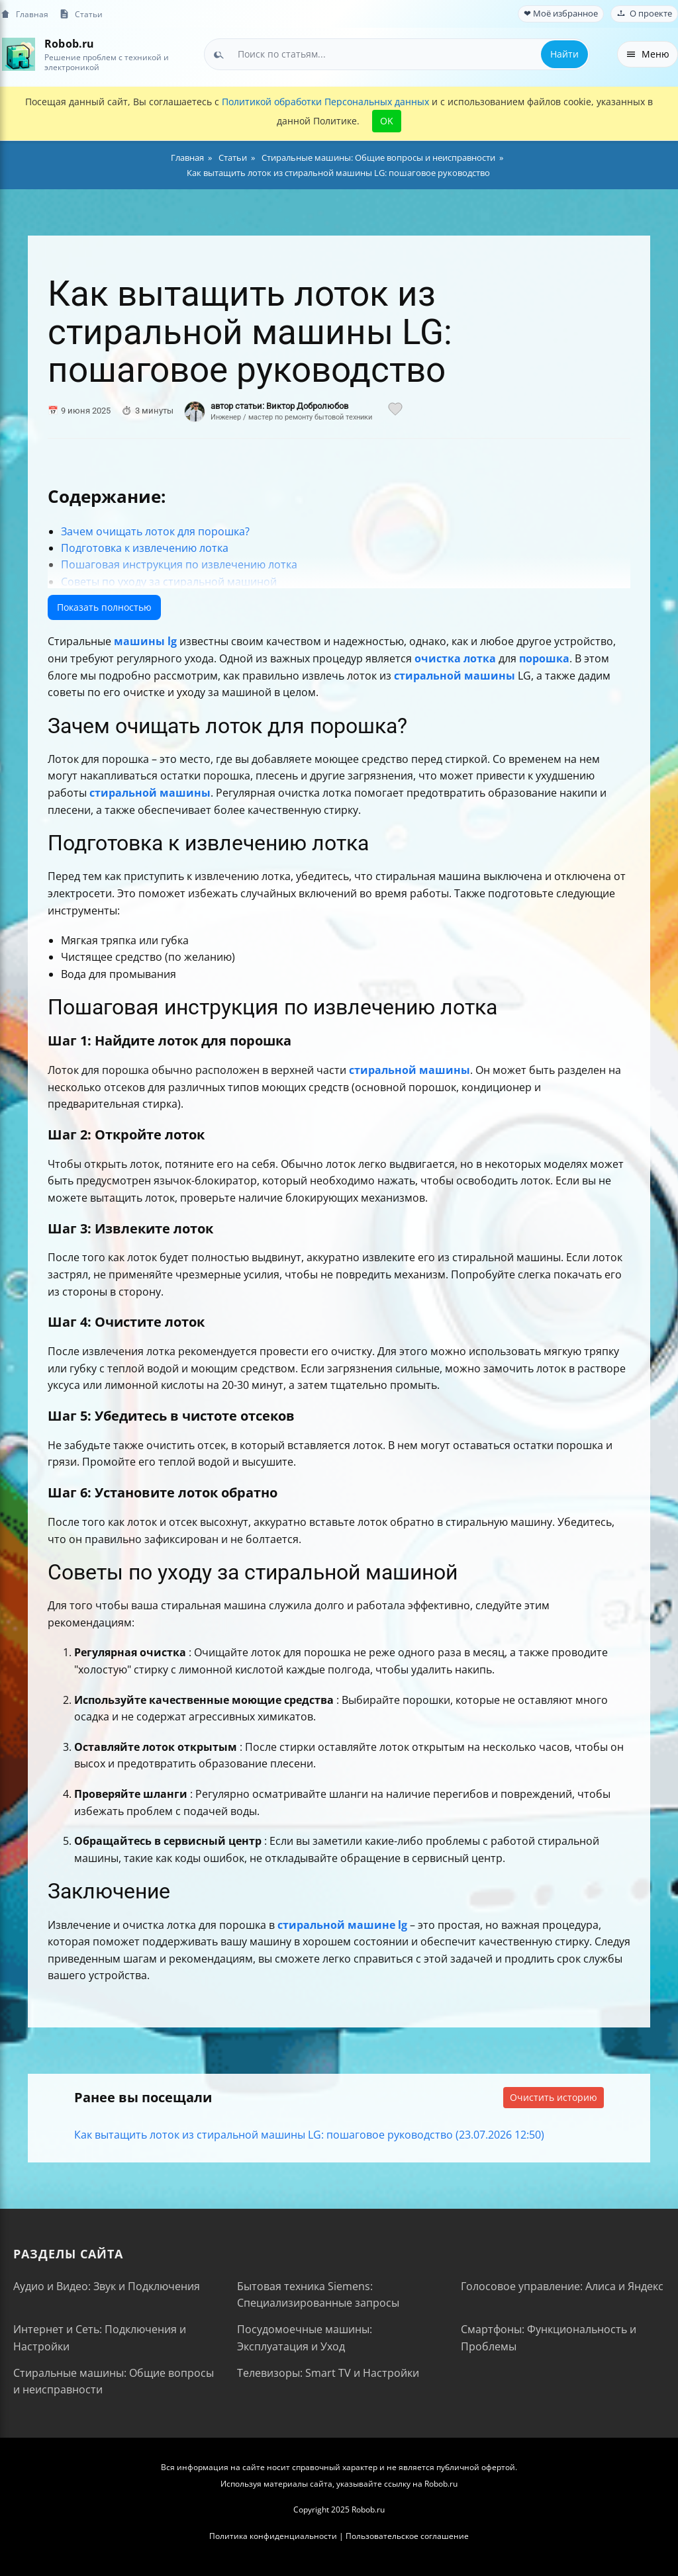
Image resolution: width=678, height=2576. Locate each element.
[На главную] (18, 54)
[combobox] (397, 54)
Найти (564, 54)
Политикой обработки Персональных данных (325, 101)
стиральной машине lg (342, 1925)
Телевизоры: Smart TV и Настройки (328, 2373)
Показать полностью (104, 607)
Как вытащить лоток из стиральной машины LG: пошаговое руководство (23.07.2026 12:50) (309, 2134)
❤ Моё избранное (561, 13)
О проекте (644, 13)
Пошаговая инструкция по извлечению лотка (179, 564)
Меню (647, 54)
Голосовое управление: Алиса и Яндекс (562, 2286)
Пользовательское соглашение (407, 2536)
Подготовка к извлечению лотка (144, 548)
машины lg (145, 641)
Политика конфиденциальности (273, 2536)
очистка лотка (455, 658)
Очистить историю (553, 2097)
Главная (24, 14)
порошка (544, 658)
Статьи (81, 14)
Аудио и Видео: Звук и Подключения (106, 2286)
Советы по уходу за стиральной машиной (169, 581)
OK (386, 120)
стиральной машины (454, 675)
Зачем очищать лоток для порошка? (155, 531)
